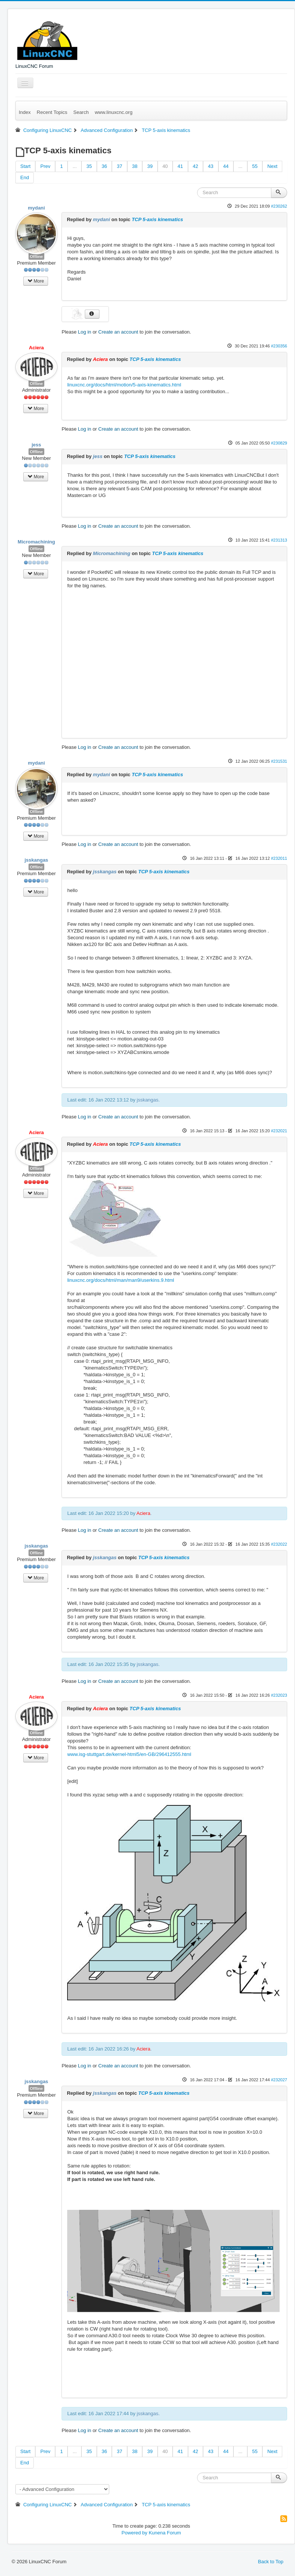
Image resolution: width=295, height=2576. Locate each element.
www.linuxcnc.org (113, 112)
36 (104, 166)
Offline (36, 256)
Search (81, 112)
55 (254, 166)
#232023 (279, 1695)
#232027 (279, 2080)
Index (25, 112)
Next (272, 166)
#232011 (279, 858)
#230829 (279, 443)
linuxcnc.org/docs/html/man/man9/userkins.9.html (120, 1280)
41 (180, 166)
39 (149, 166)
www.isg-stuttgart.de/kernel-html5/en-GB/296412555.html (129, 1754)
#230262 (279, 206)
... (74, 166)
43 (210, 166)
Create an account (118, 332)
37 (119, 166)
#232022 (279, 1544)
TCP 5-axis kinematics (157, 219)
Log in (84, 332)
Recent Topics (52, 112)
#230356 (279, 346)
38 (134, 166)
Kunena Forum (165, 2533)
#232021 (279, 1131)
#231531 (279, 761)
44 (226, 166)
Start (25, 166)
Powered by (135, 2533)
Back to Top (270, 2561)
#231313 (279, 540)
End (24, 177)
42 (195, 166)
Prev (45, 166)
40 (165, 166)
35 (89, 166)
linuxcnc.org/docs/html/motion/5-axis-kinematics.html (124, 385)
